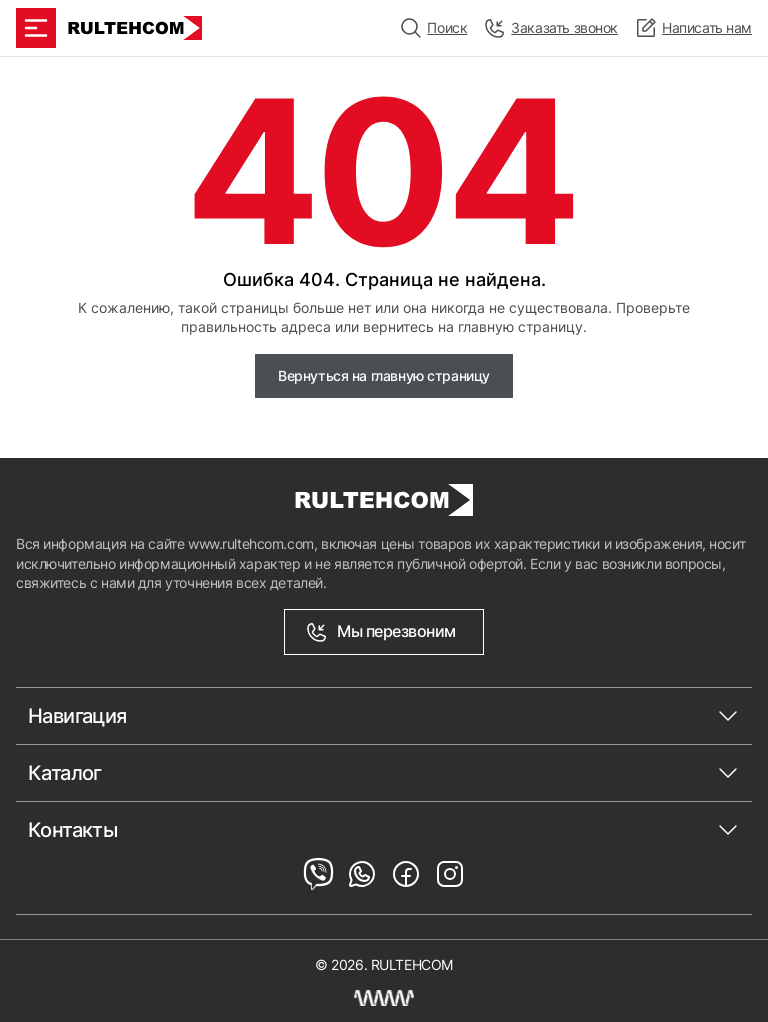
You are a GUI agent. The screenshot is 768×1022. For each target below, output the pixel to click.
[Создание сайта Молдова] (384, 998)
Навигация (77, 716)
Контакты (72, 830)
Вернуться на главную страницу (384, 375)
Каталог (65, 773)
